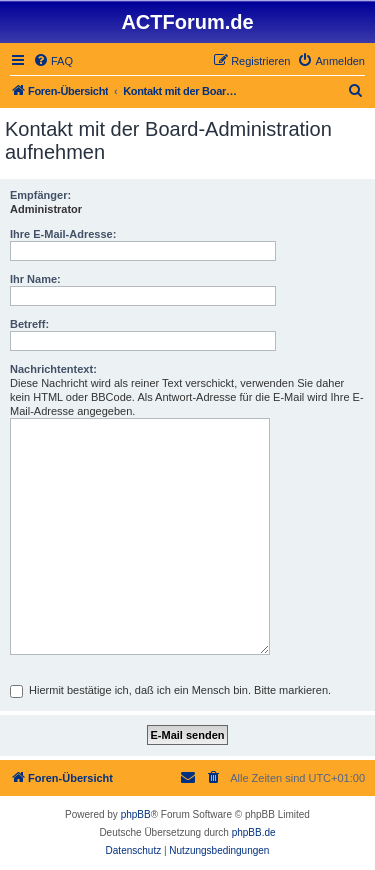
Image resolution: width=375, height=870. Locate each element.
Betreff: (29, 324)
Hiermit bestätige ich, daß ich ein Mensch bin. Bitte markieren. (170, 690)
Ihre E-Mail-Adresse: (63, 234)
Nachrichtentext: (53, 369)
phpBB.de (254, 832)
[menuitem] (53, 61)
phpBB (136, 814)
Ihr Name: (35, 279)
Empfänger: (40, 195)
